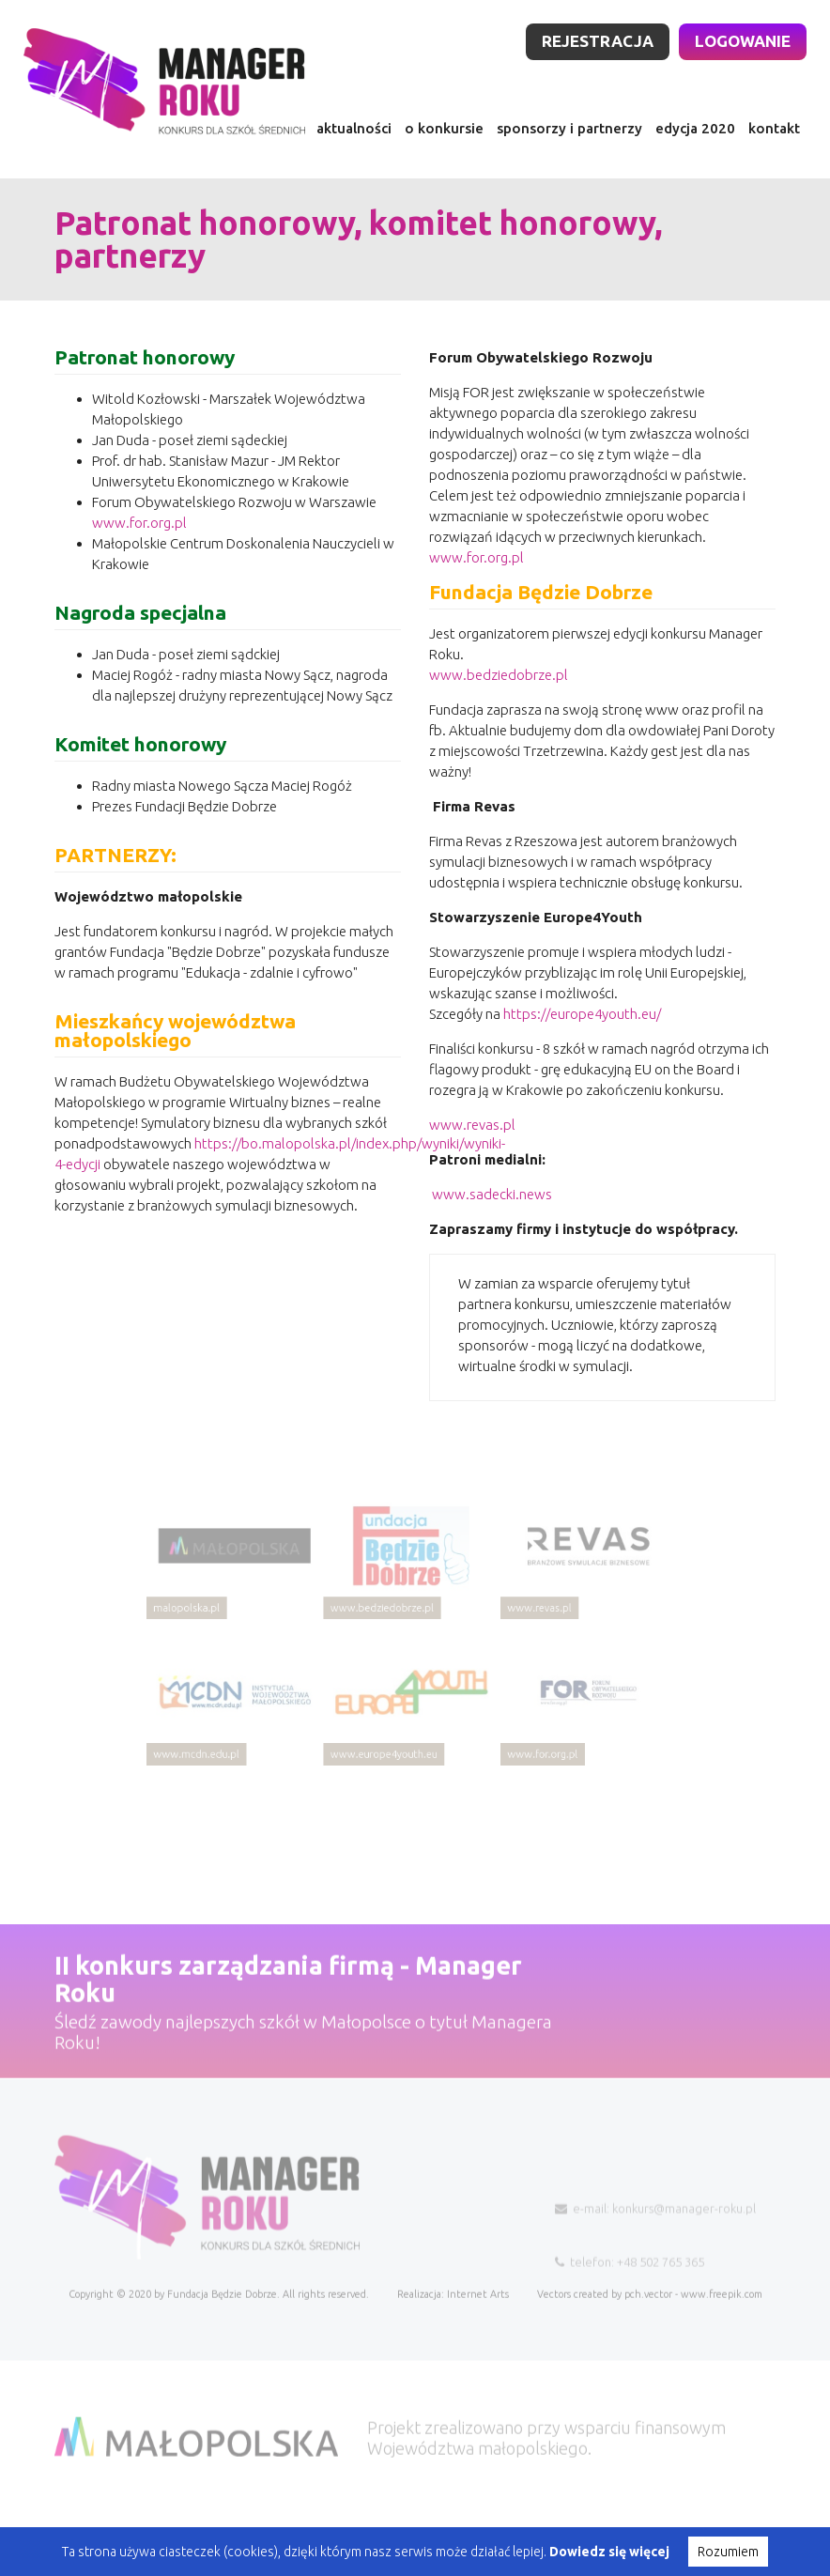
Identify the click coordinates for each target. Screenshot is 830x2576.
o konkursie (444, 128)
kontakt (774, 128)
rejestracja (597, 41)
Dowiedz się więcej (609, 2551)
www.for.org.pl (139, 540)
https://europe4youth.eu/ (582, 1031)
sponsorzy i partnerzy (569, 128)
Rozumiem (728, 2551)
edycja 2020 (695, 128)
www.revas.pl (472, 1141)
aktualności (354, 128)
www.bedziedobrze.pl (498, 692)
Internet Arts (478, 2336)
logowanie (743, 41)
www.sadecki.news (490, 1211)
